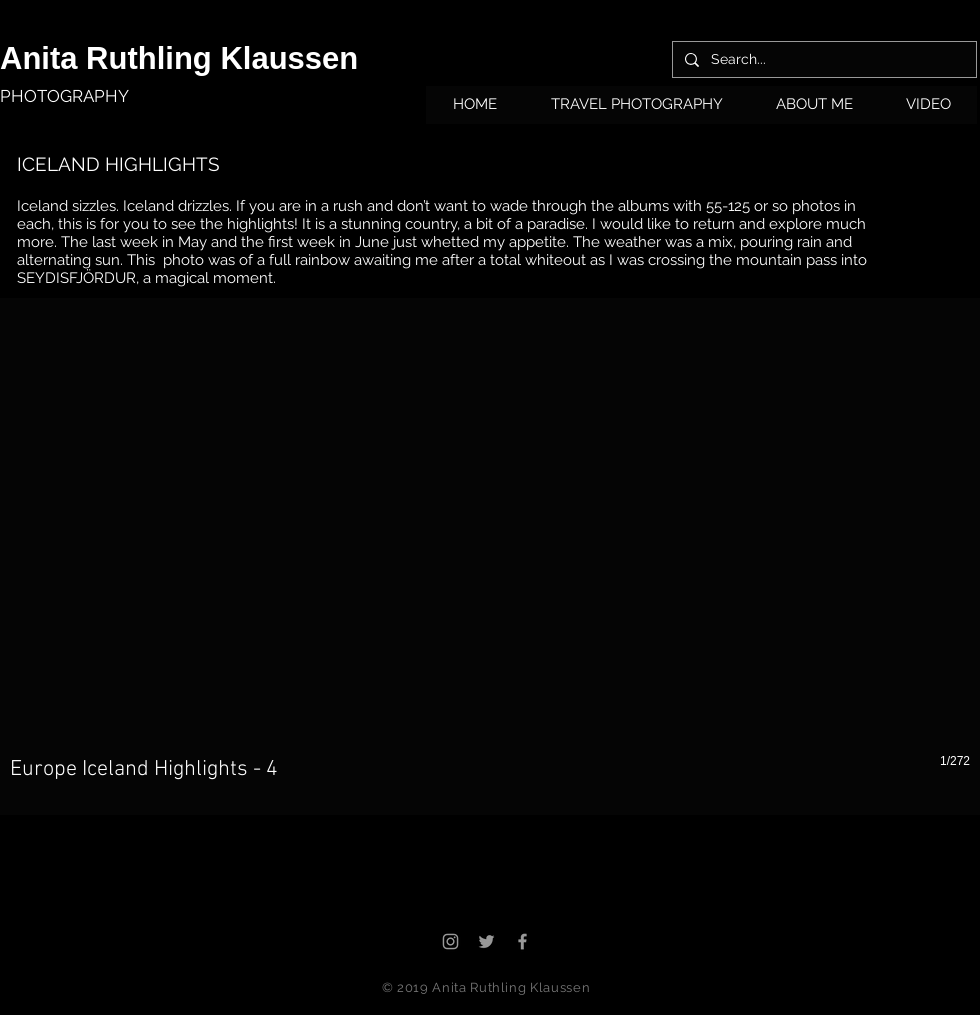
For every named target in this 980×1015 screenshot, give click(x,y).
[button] (636, 111)
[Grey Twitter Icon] (486, 941)
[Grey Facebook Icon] (522, 941)
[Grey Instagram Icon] (450, 941)
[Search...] (822, 60)
